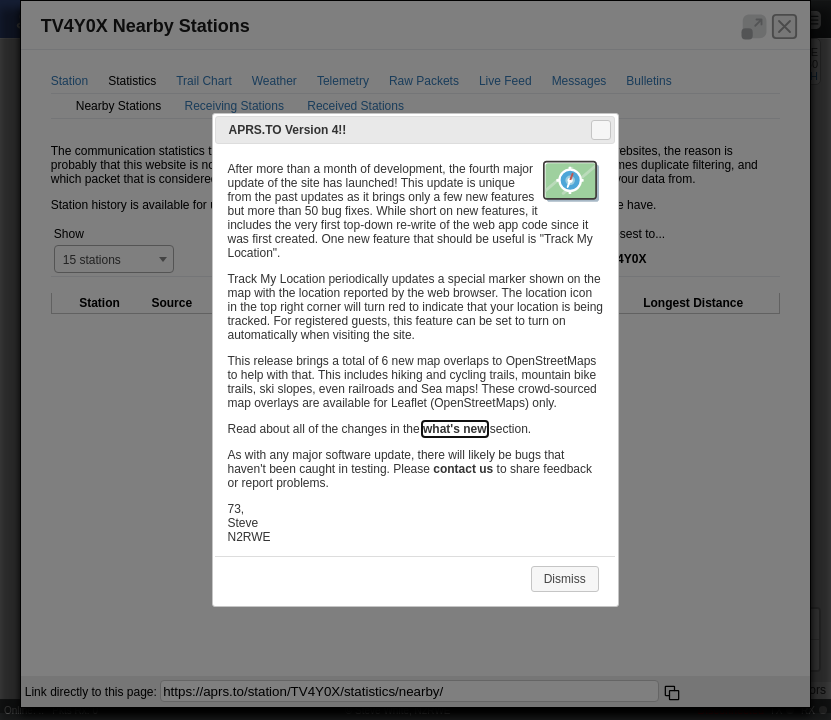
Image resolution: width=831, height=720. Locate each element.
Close (600, 130)
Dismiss (565, 579)
